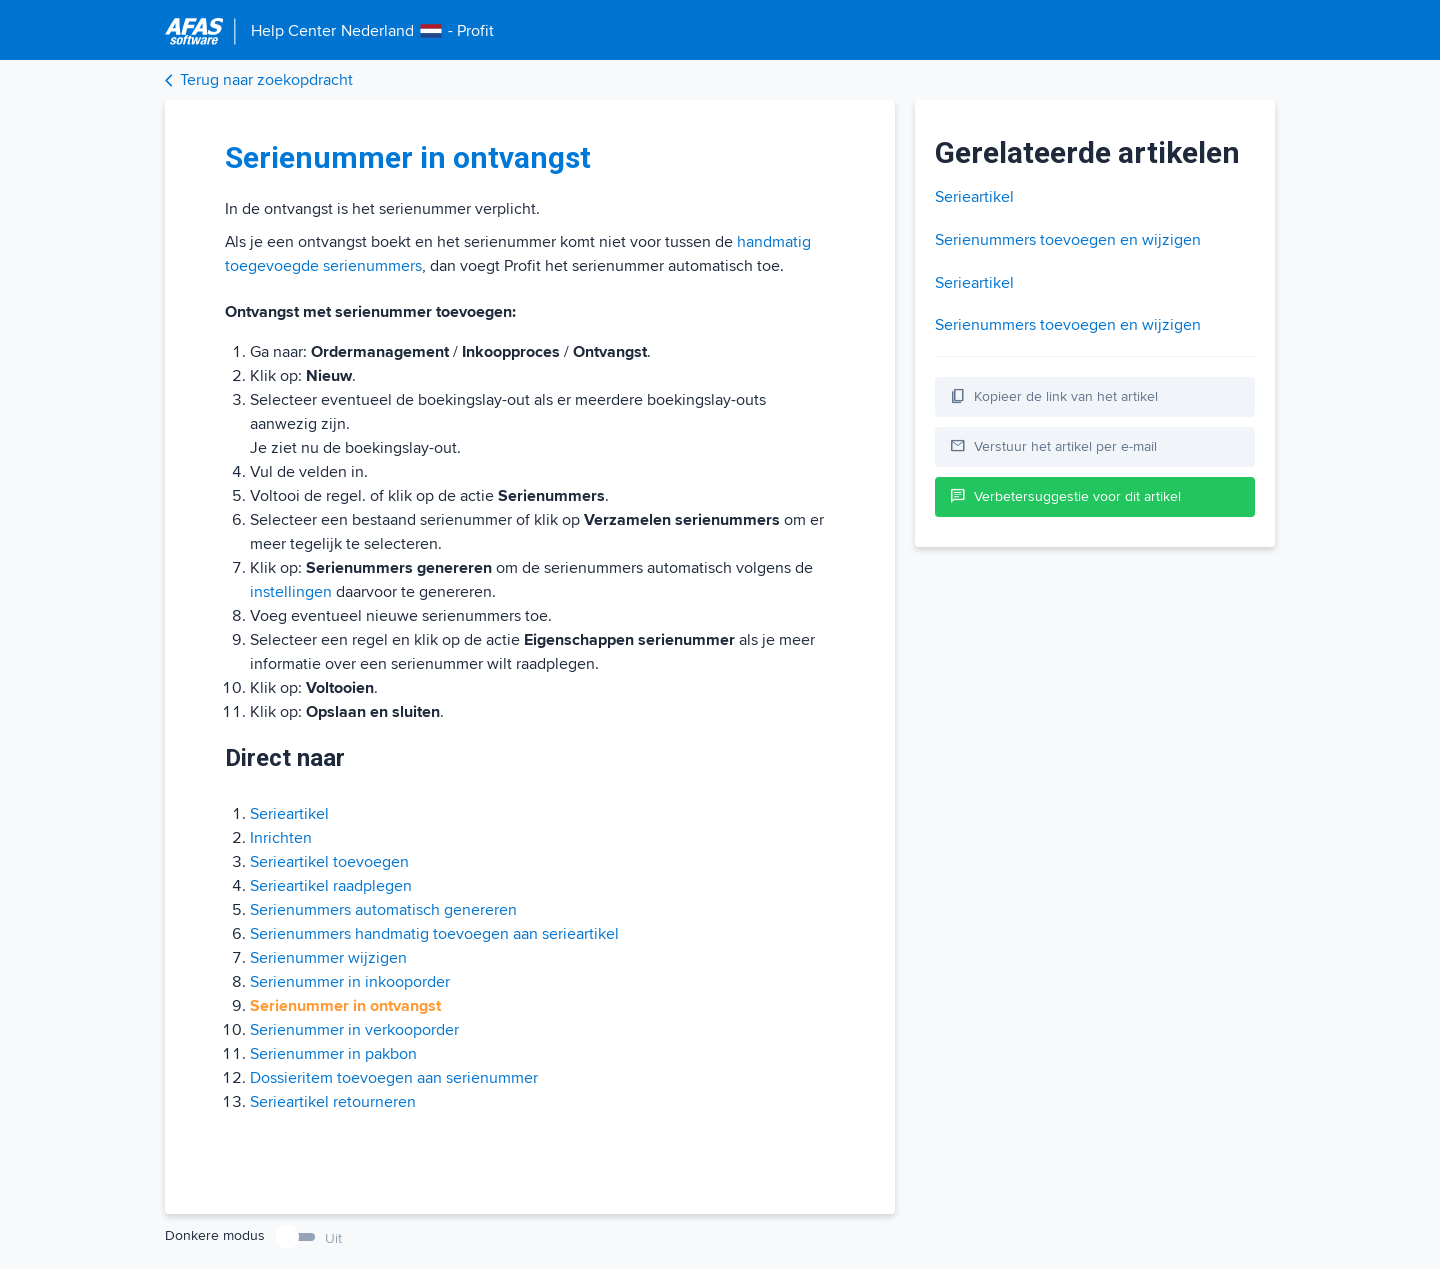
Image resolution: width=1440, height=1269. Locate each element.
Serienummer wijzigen (328, 958)
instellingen (291, 592)
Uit (333, 1238)
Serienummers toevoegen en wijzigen (1068, 240)
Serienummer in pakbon (333, 1054)
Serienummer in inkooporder (350, 982)
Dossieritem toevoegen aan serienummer (394, 1078)
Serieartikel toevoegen (329, 862)
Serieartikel (289, 814)
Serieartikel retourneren (333, 1102)
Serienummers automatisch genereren (383, 910)
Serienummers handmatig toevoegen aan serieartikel (434, 934)
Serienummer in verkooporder (354, 1030)
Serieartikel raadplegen (331, 886)
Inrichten (281, 838)
